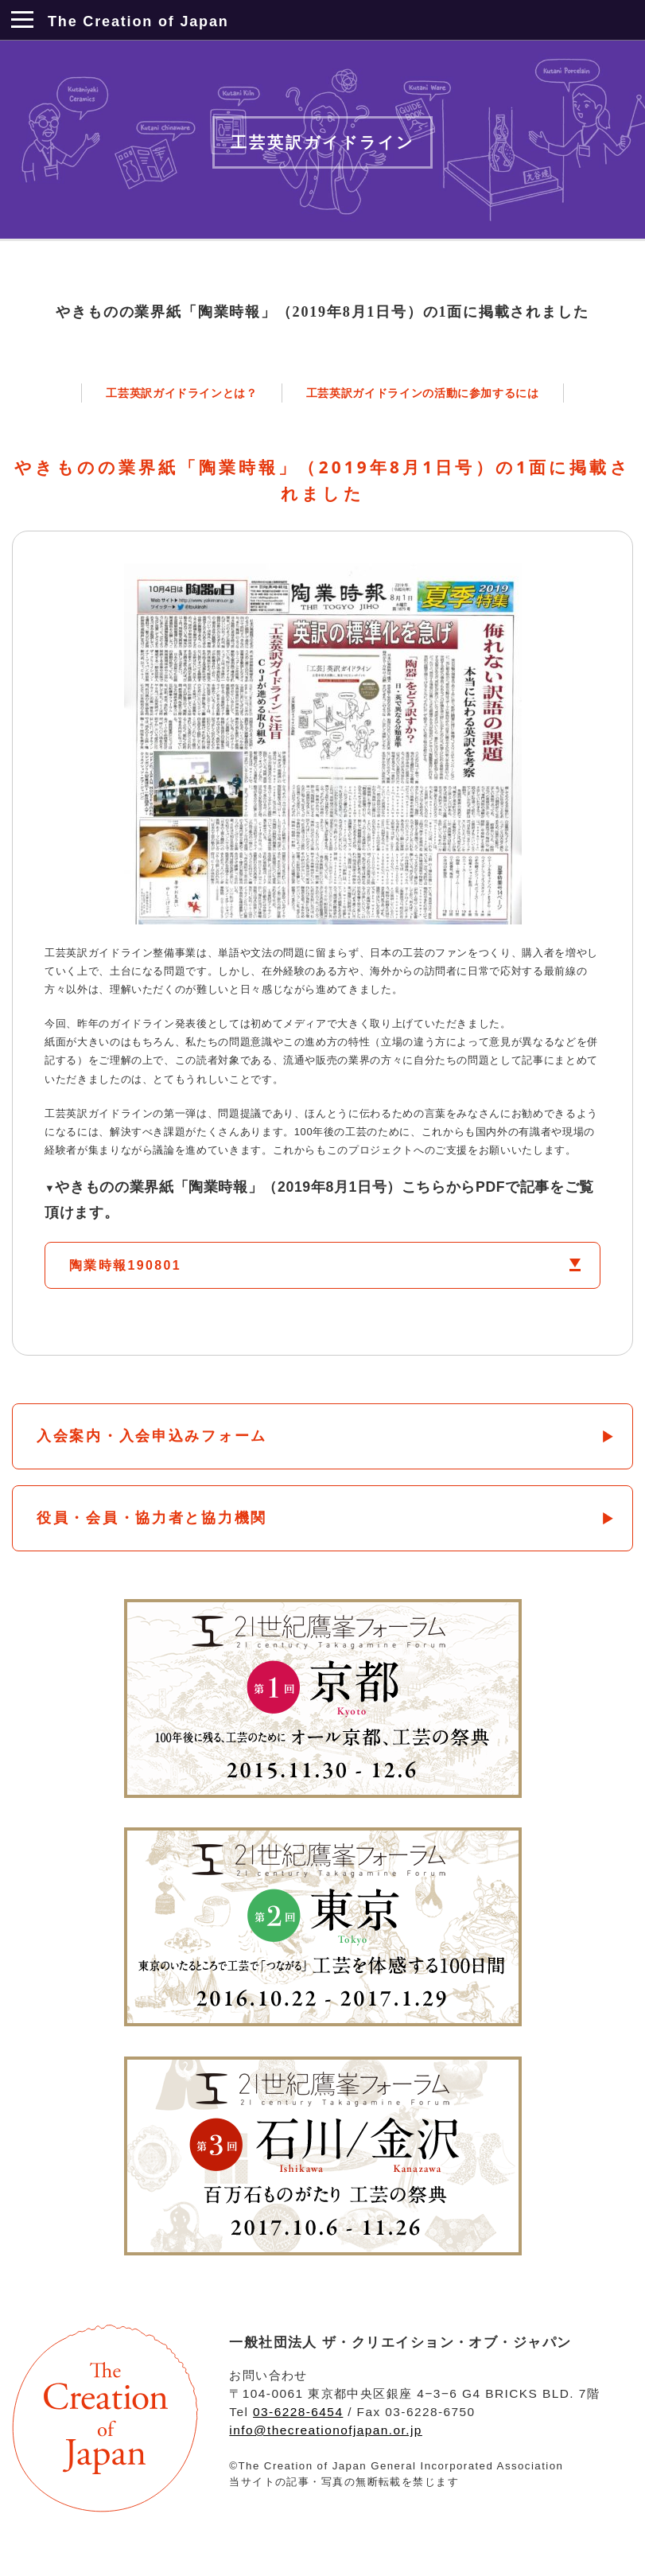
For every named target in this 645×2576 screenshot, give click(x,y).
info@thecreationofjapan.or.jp (325, 2430)
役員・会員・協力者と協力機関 (152, 1518)
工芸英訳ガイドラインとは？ (181, 393)
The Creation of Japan (138, 21)
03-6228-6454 (298, 2411)
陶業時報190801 (125, 1265)
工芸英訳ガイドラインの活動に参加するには (422, 393)
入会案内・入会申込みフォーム (152, 1436)
